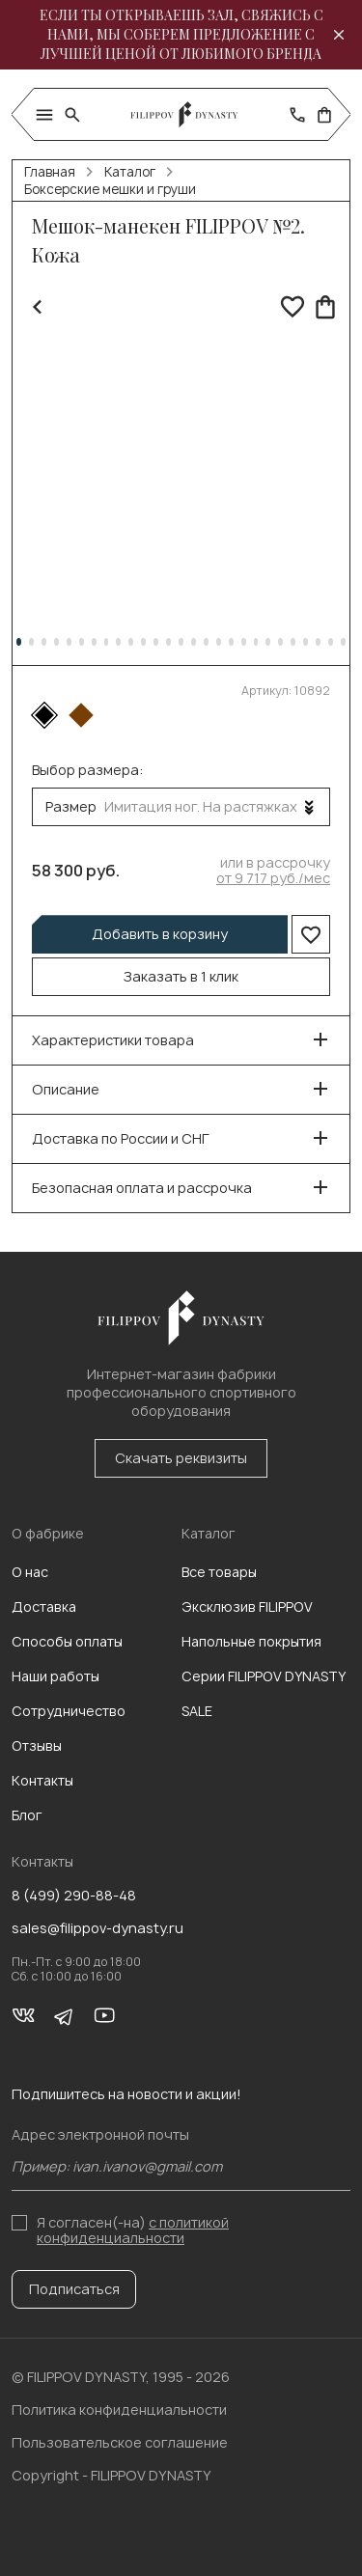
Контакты (42, 1780)
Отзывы (37, 1745)
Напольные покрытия (251, 1641)
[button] (18, 642)
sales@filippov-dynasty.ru (97, 1928)
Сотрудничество (68, 1711)
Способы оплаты (67, 1641)
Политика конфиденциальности (119, 2409)
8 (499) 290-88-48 (74, 1895)
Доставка (44, 1606)
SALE (196, 1711)
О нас (30, 1572)
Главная (49, 171)
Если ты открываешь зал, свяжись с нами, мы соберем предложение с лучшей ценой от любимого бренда (181, 34)
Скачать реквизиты (181, 1458)
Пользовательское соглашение (120, 2442)
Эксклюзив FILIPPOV (247, 1606)
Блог (27, 1815)
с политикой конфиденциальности (133, 2230)
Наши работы (55, 1676)
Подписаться (74, 2289)
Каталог (129, 171)
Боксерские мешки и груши (110, 189)
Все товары (219, 1572)
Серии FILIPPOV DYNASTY (263, 1676)
